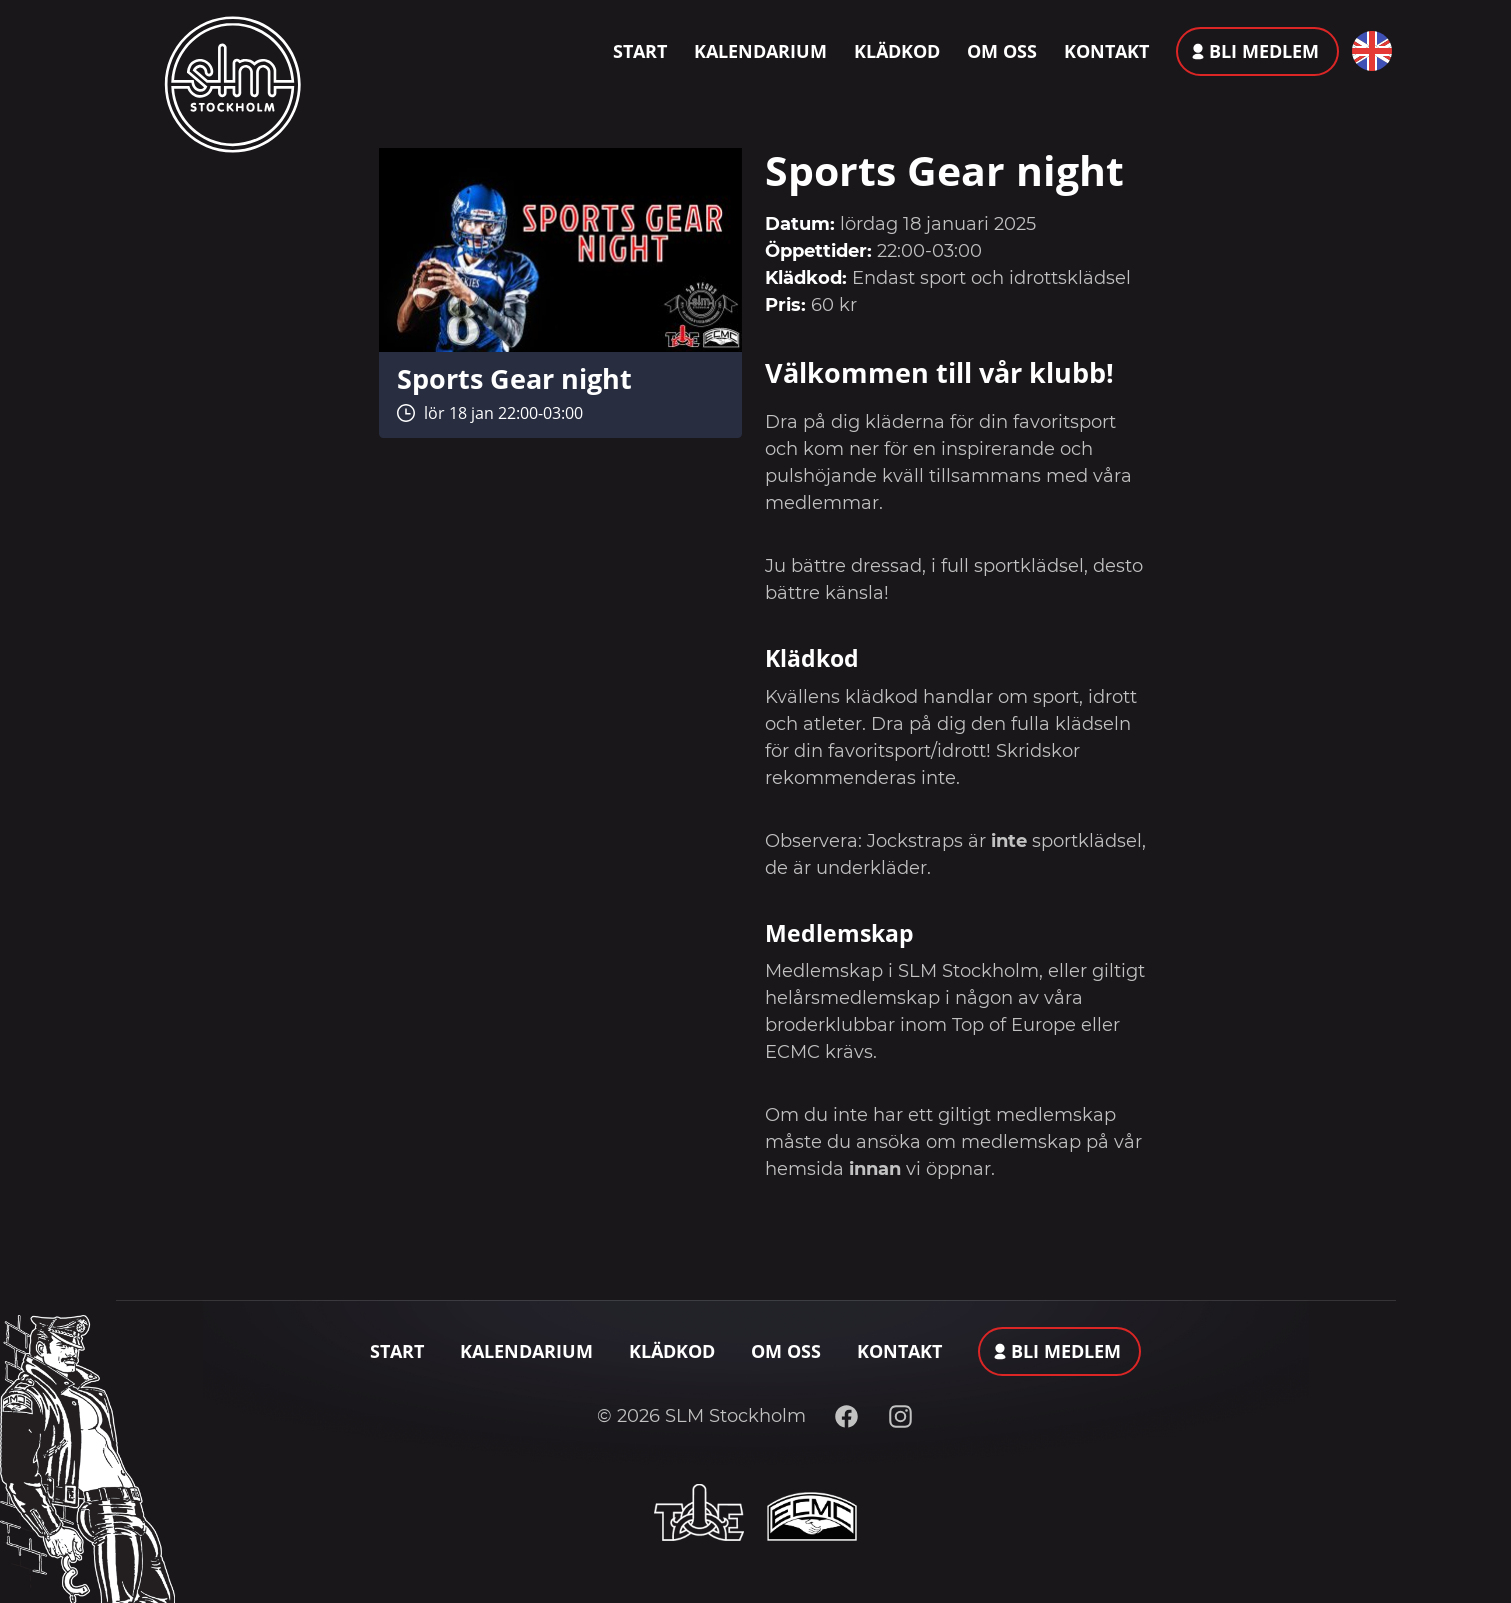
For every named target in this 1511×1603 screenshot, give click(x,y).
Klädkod (897, 51)
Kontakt (1106, 51)
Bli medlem (1264, 51)
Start (640, 51)
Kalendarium (760, 51)
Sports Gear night (514, 378)
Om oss (1002, 51)
